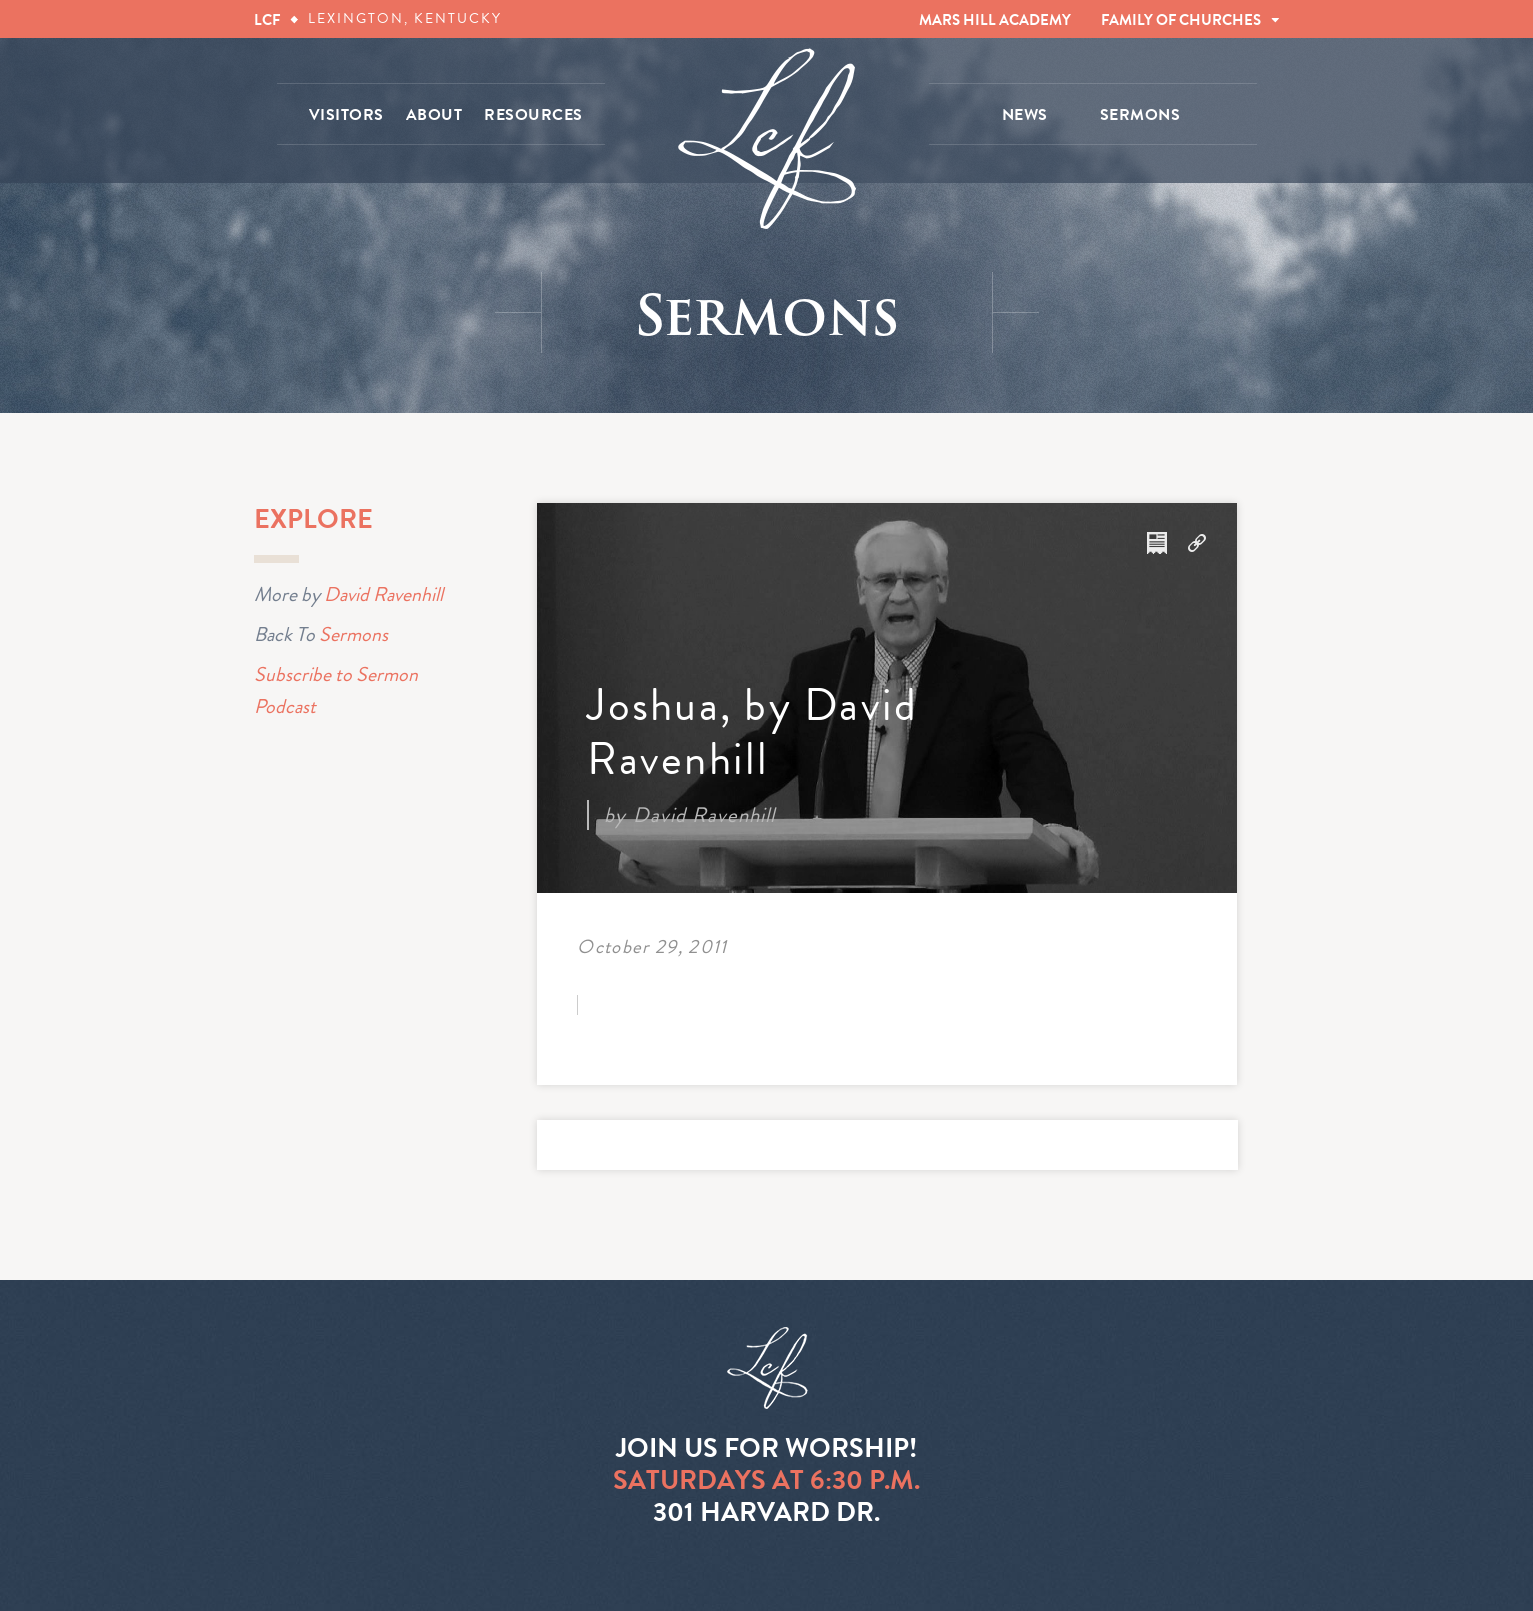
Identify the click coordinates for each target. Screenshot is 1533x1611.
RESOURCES (533, 115)
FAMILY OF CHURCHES (1181, 20)
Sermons (353, 634)
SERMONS (1140, 115)
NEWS (1025, 115)
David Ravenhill (383, 594)
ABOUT (434, 115)
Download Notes (1157, 543)
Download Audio (1197, 543)
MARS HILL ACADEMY (995, 20)
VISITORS (346, 115)
